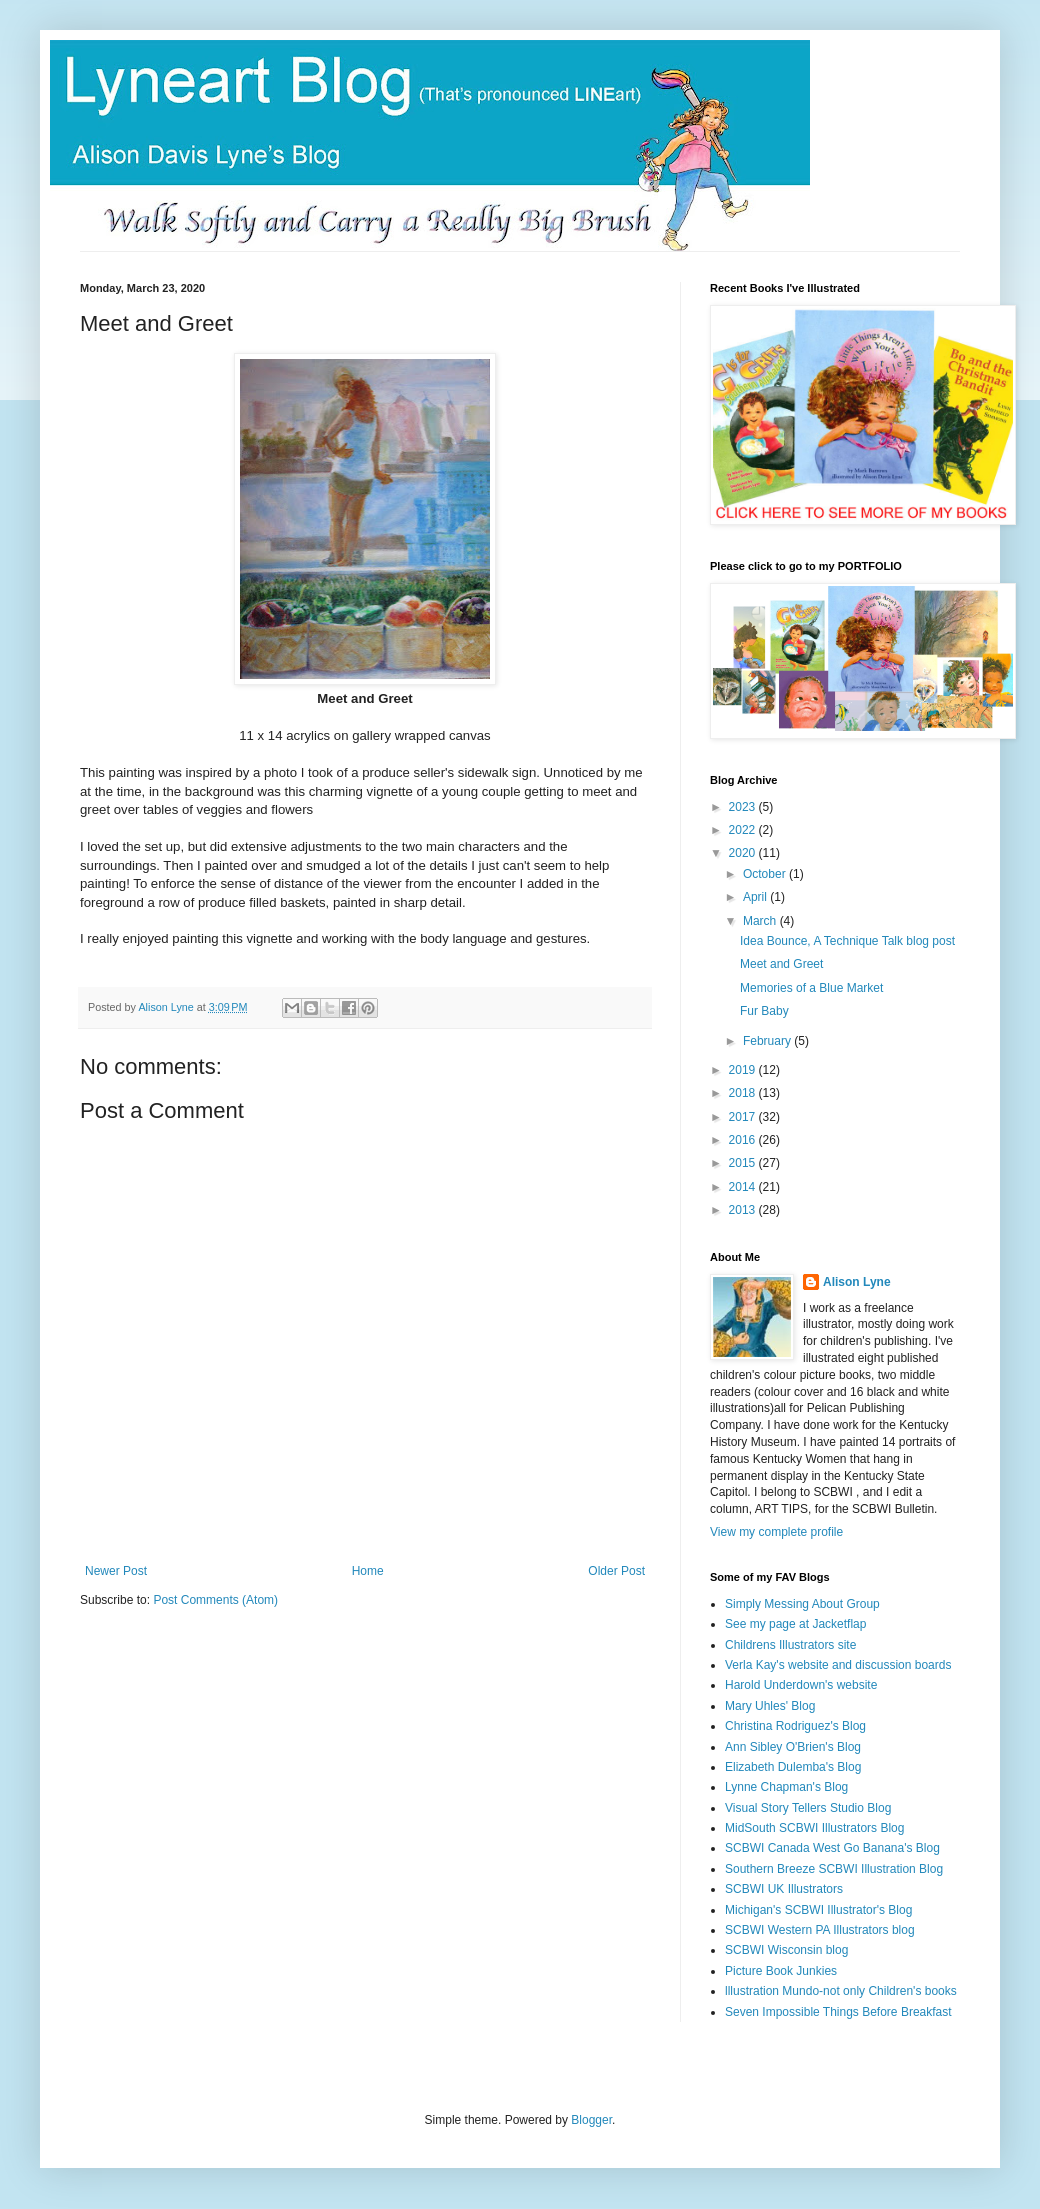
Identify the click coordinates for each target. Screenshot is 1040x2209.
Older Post (616, 1571)
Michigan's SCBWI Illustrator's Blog (818, 1910)
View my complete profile (776, 1532)
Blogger (591, 2120)
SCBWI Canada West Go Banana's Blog (832, 1848)
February (768, 1041)
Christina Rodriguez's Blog (795, 1726)
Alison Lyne (857, 1282)
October (766, 874)
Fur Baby (764, 1011)
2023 (744, 807)
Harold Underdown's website (801, 1685)
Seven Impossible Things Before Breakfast (838, 2012)
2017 (744, 1117)
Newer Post (116, 1571)
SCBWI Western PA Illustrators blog (820, 1930)
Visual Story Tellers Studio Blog (808, 1808)
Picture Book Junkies (781, 1971)
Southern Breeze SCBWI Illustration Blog (834, 1869)
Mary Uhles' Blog (770, 1706)
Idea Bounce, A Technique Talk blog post (847, 941)
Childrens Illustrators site (790, 1645)
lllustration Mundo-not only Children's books (841, 1991)
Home (368, 1571)
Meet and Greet (781, 964)
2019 (744, 1070)
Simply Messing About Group (802, 1604)
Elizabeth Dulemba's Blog (793, 1767)
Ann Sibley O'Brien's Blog (793, 1747)
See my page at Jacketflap (795, 1624)
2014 (744, 1187)
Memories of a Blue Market (811, 988)
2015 (744, 1163)
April (756, 897)
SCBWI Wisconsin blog (786, 1950)
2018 (744, 1093)
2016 (744, 1140)
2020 (744, 853)
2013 (744, 1210)
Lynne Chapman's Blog (786, 1787)
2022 (744, 830)
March (761, 921)
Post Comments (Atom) (215, 1600)
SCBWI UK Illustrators (784, 1889)
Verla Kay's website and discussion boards (838, 1665)
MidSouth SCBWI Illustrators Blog (814, 1828)
